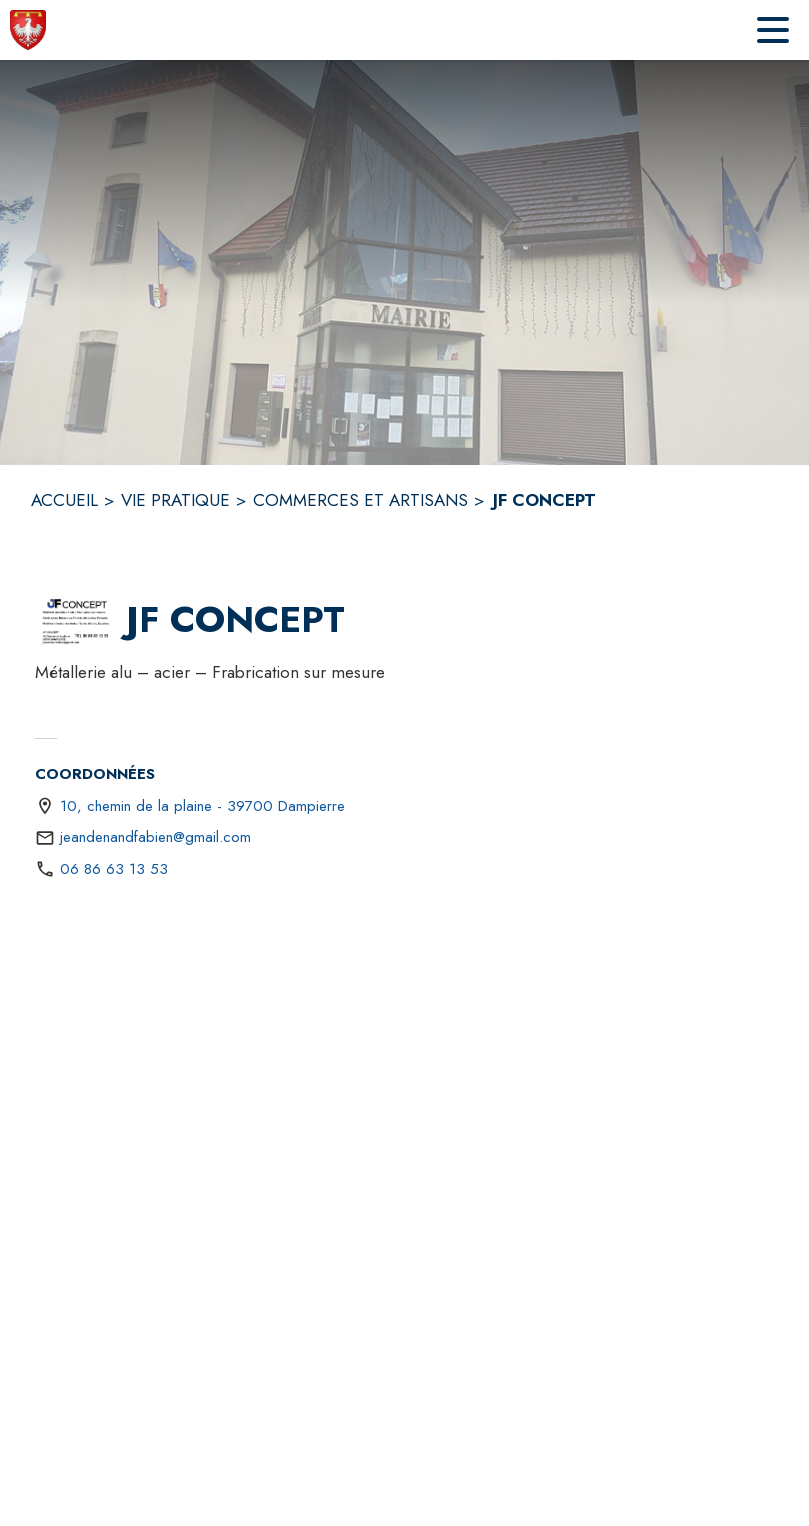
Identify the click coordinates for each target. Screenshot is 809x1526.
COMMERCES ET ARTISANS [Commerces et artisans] (360, 500)
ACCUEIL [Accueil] (64, 500)
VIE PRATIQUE (175, 500)
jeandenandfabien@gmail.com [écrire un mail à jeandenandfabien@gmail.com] (155, 837)
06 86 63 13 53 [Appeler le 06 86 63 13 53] (114, 869)
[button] (76, 620)
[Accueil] (28, 30)
